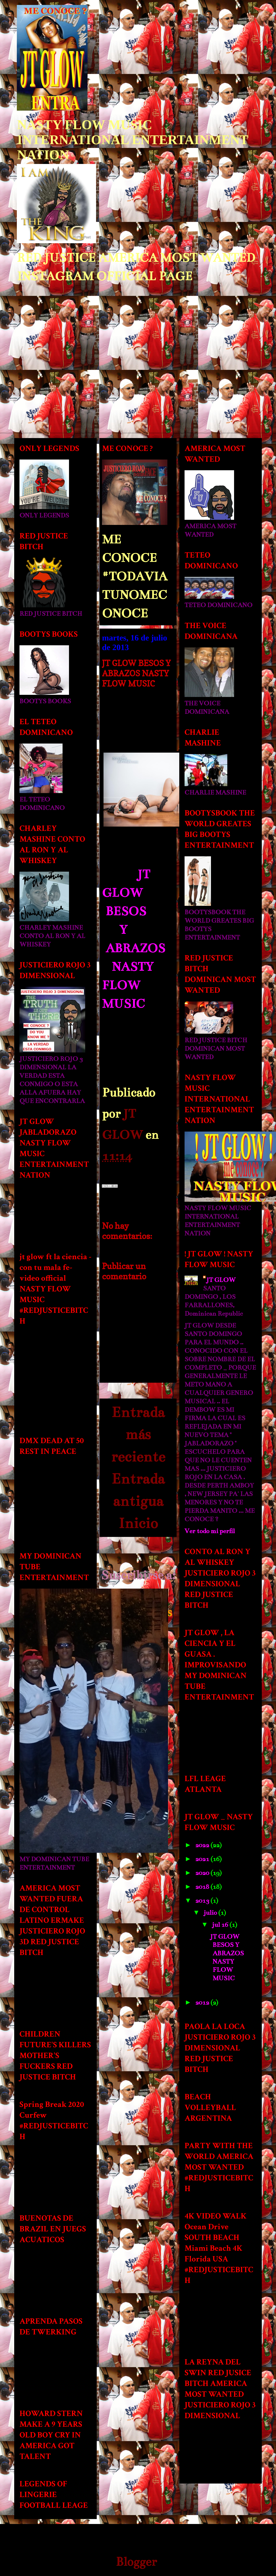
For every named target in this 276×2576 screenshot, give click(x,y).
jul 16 (220, 1925)
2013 (202, 1900)
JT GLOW (221, 1280)
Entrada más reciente (138, 1434)
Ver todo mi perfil (210, 1531)
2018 (202, 1887)
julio (211, 1913)
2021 (202, 1859)
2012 (202, 2002)
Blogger (136, 2561)
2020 (202, 1873)
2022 (202, 1845)
